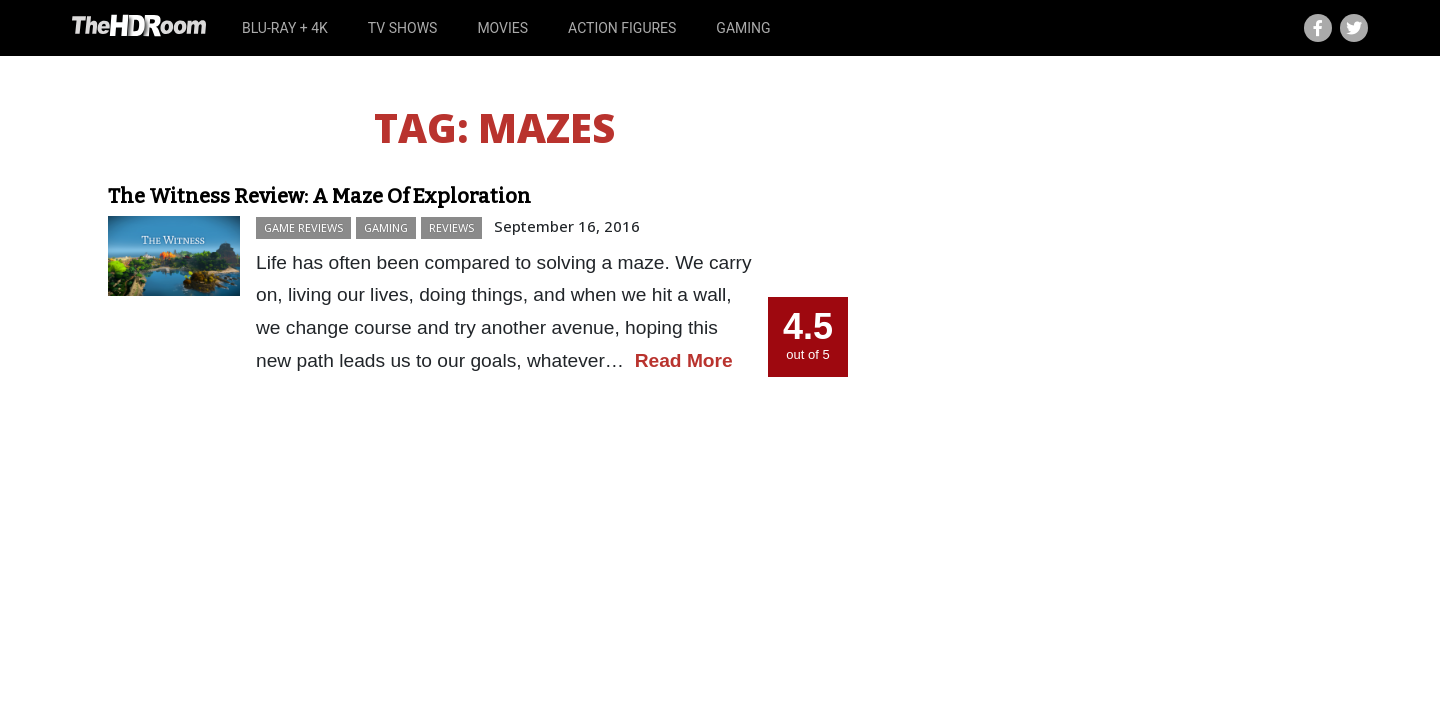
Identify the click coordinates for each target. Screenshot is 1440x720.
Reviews (451, 227)
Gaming (743, 28)
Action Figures (622, 28)
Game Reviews (303, 227)
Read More (684, 360)
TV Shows (403, 28)
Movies (502, 28)
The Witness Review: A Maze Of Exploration (319, 196)
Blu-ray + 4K (285, 28)
